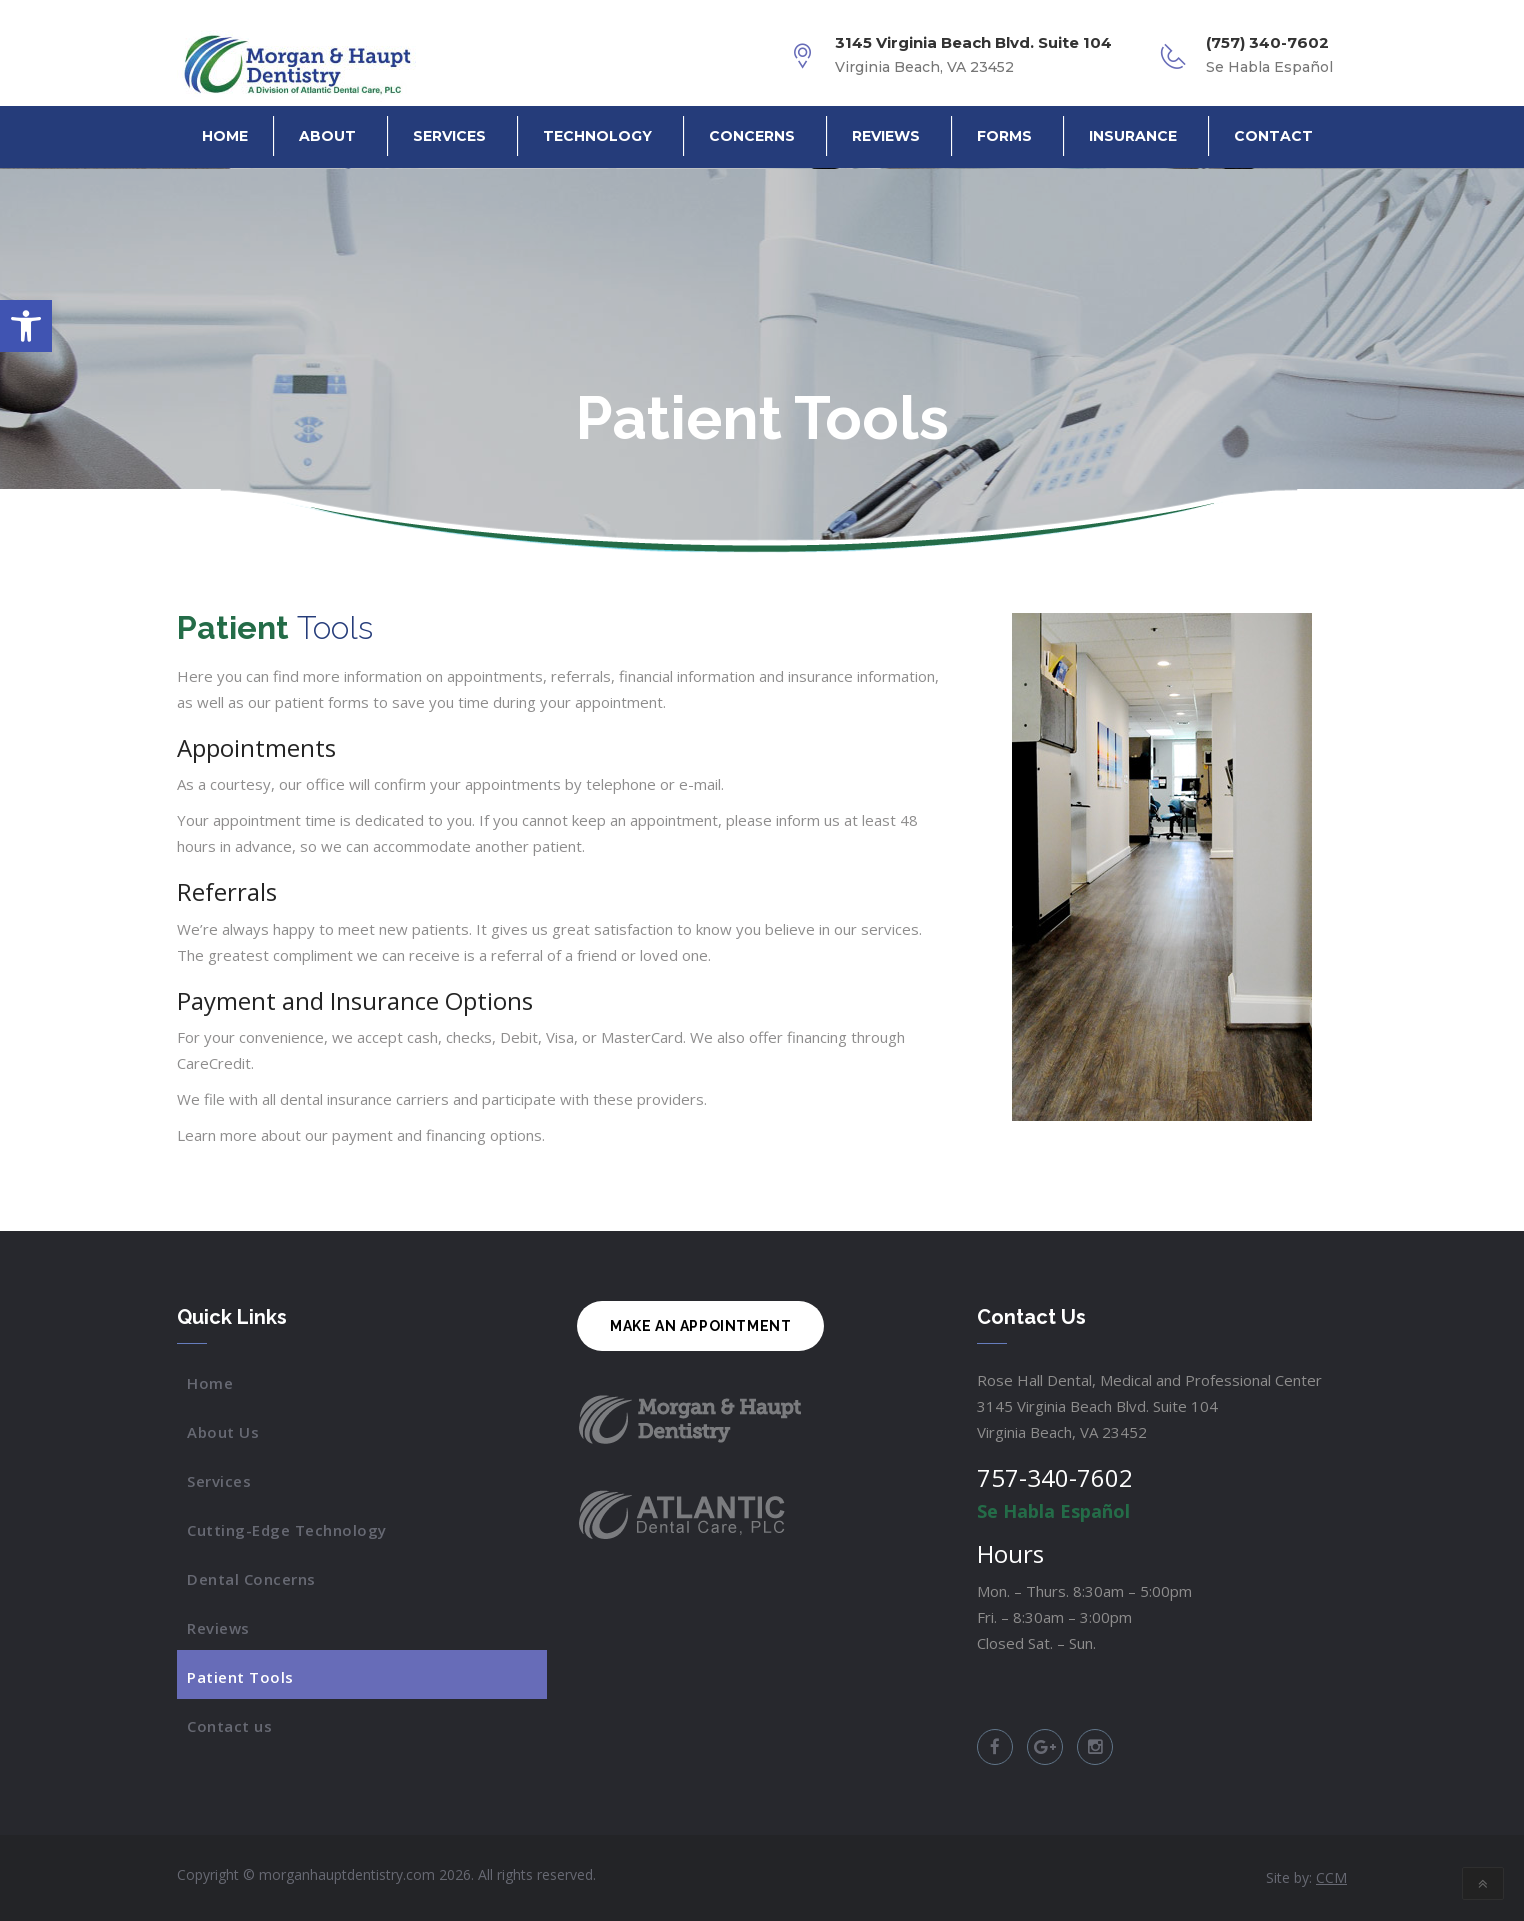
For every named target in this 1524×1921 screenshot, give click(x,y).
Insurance (1133, 136)
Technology (597, 136)
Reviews (886, 136)
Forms (1004, 136)
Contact (1273, 136)
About (327, 136)
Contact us (229, 1726)
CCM (1331, 1877)
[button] (26, 326)
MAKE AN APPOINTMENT (700, 1326)
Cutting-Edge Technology (287, 1530)
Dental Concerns (251, 1579)
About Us (223, 1432)
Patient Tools (240, 1677)
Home (225, 136)
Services (449, 136)
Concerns (752, 136)
